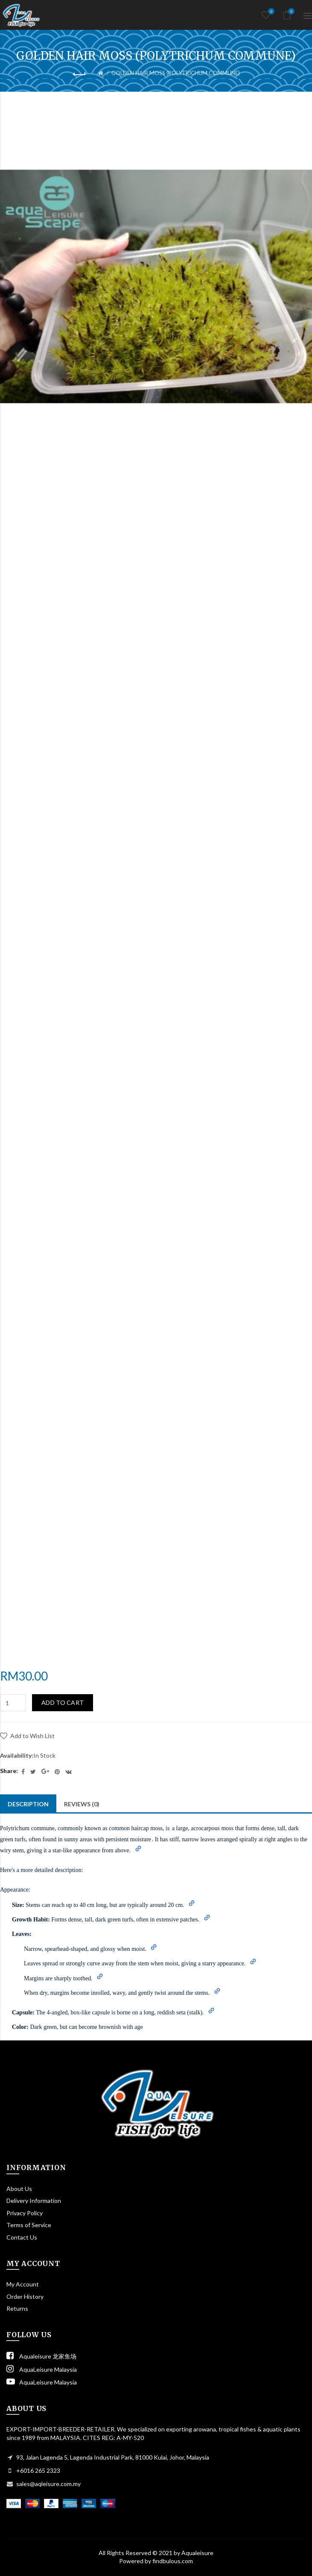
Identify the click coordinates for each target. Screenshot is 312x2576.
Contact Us (21, 2237)
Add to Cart (62, 1702)
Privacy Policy (24, 2213)
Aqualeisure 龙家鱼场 (41, 2356)
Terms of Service (28, 2224)
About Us (19, 2188)
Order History (25, 2296)
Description (28, 1804)
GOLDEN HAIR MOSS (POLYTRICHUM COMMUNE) (175, 73)
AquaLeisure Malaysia (41, 2369)
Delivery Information (33, 2200)
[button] (138, 1848)
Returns (17, 2308)
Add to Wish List (32, 1735)
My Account (22, 2284)
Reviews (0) (81, 1804)
